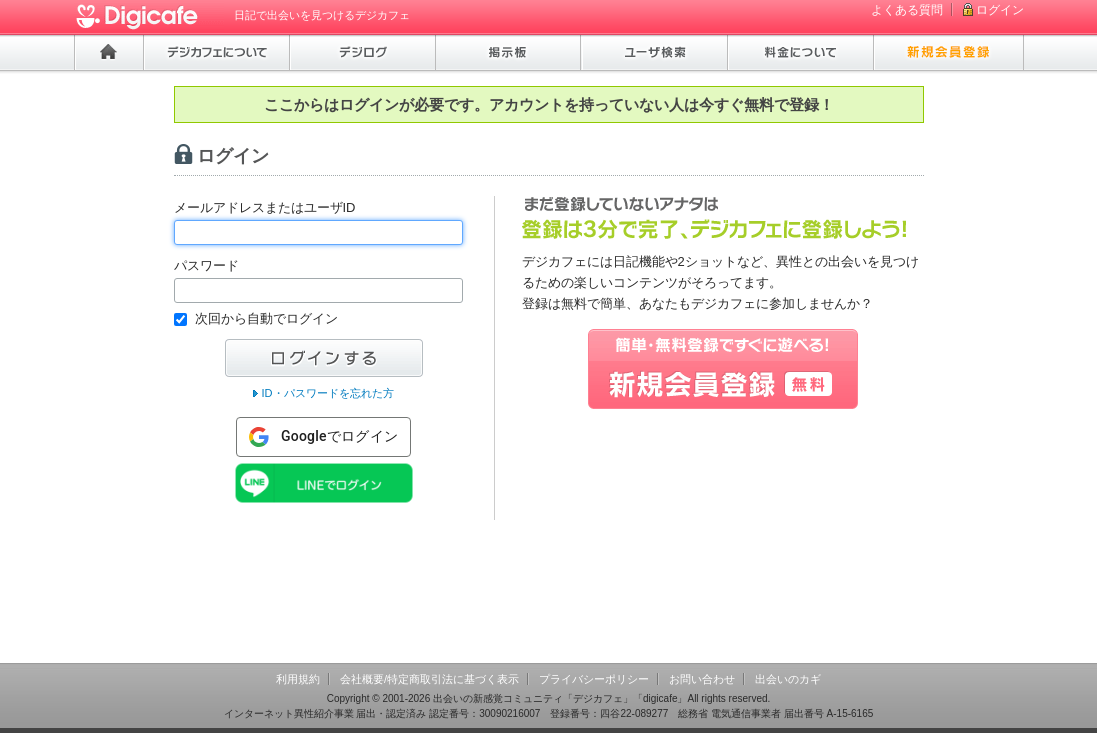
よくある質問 (907, 10)
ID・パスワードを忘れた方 (327, 393)
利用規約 (298, 679)
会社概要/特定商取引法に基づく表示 (429, 679)
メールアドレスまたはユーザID (265, 207)
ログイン (1000, 10)
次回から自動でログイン (266, 318)
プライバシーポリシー (594, 679)
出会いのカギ (788, 679)
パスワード (206, 265)
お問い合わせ (702, 679)
